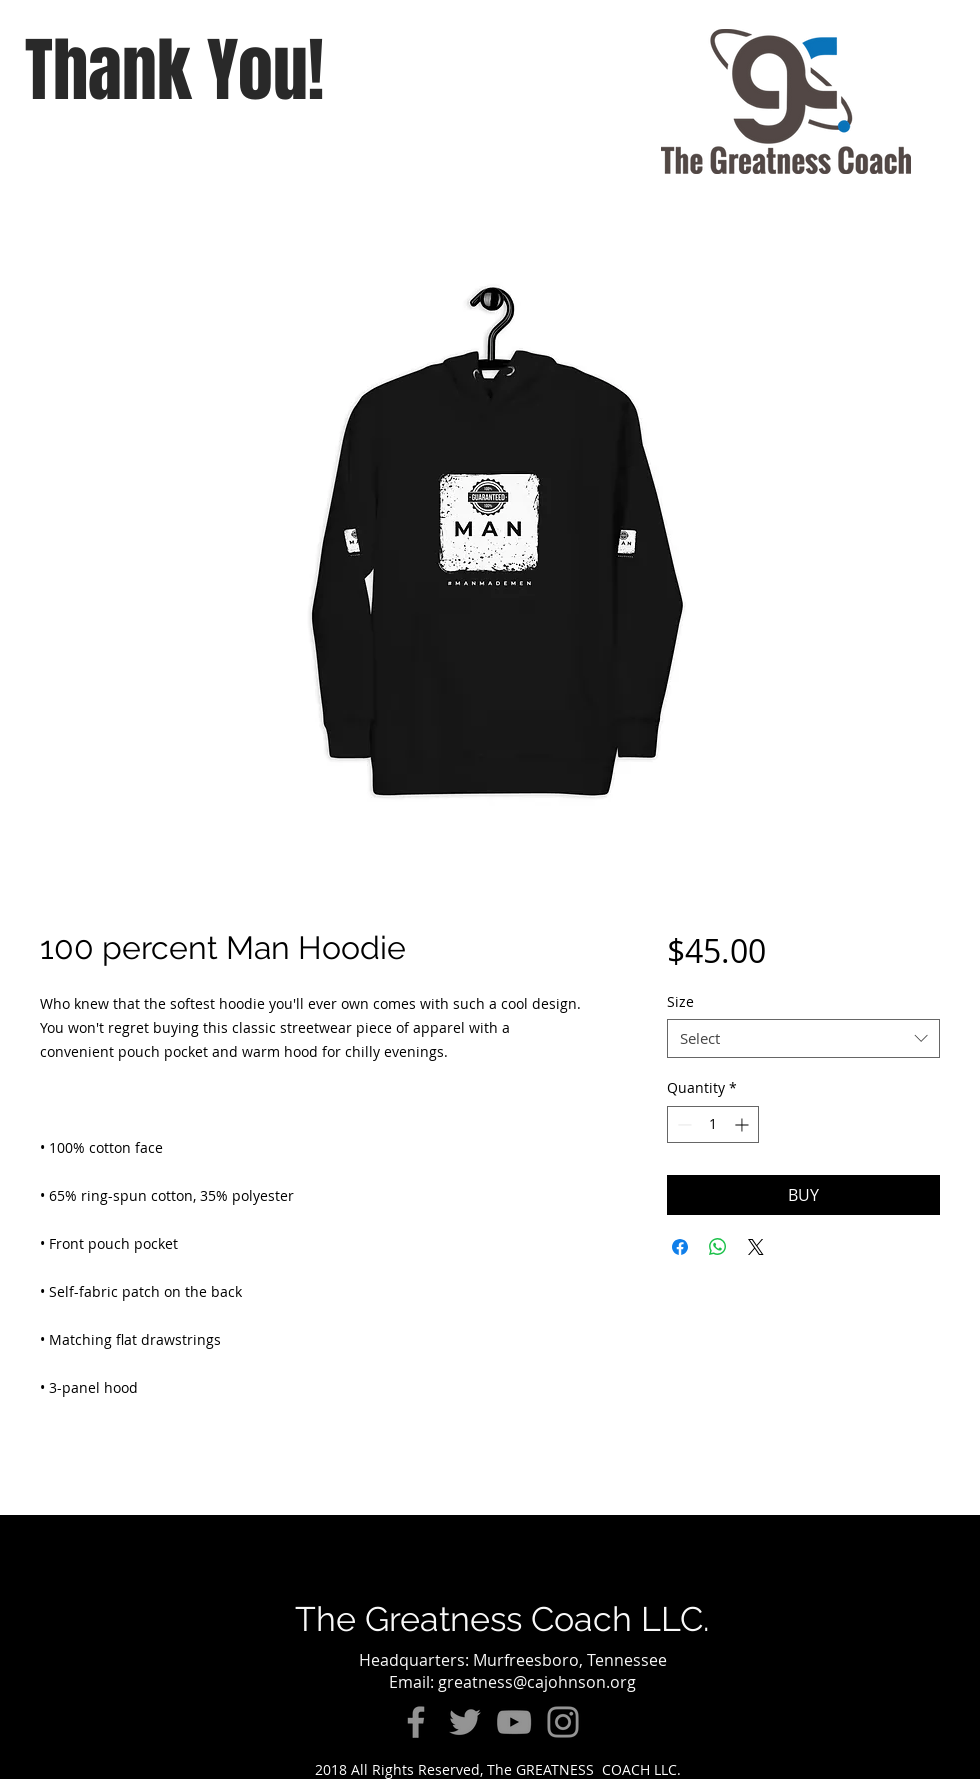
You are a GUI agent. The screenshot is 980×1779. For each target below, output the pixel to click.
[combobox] (803, 1038)
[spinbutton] (713, 1124)
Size (680, 1001)
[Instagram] (563, 1722)
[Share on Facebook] (680, 1247)
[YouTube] (514, 1722)
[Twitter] (465, 1722)
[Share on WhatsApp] (718, 1247)
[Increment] (743, 1124)
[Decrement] (682, 1124)
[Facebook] (416, 1722)
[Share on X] (756, 1247)
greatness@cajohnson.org (537, 1682)
